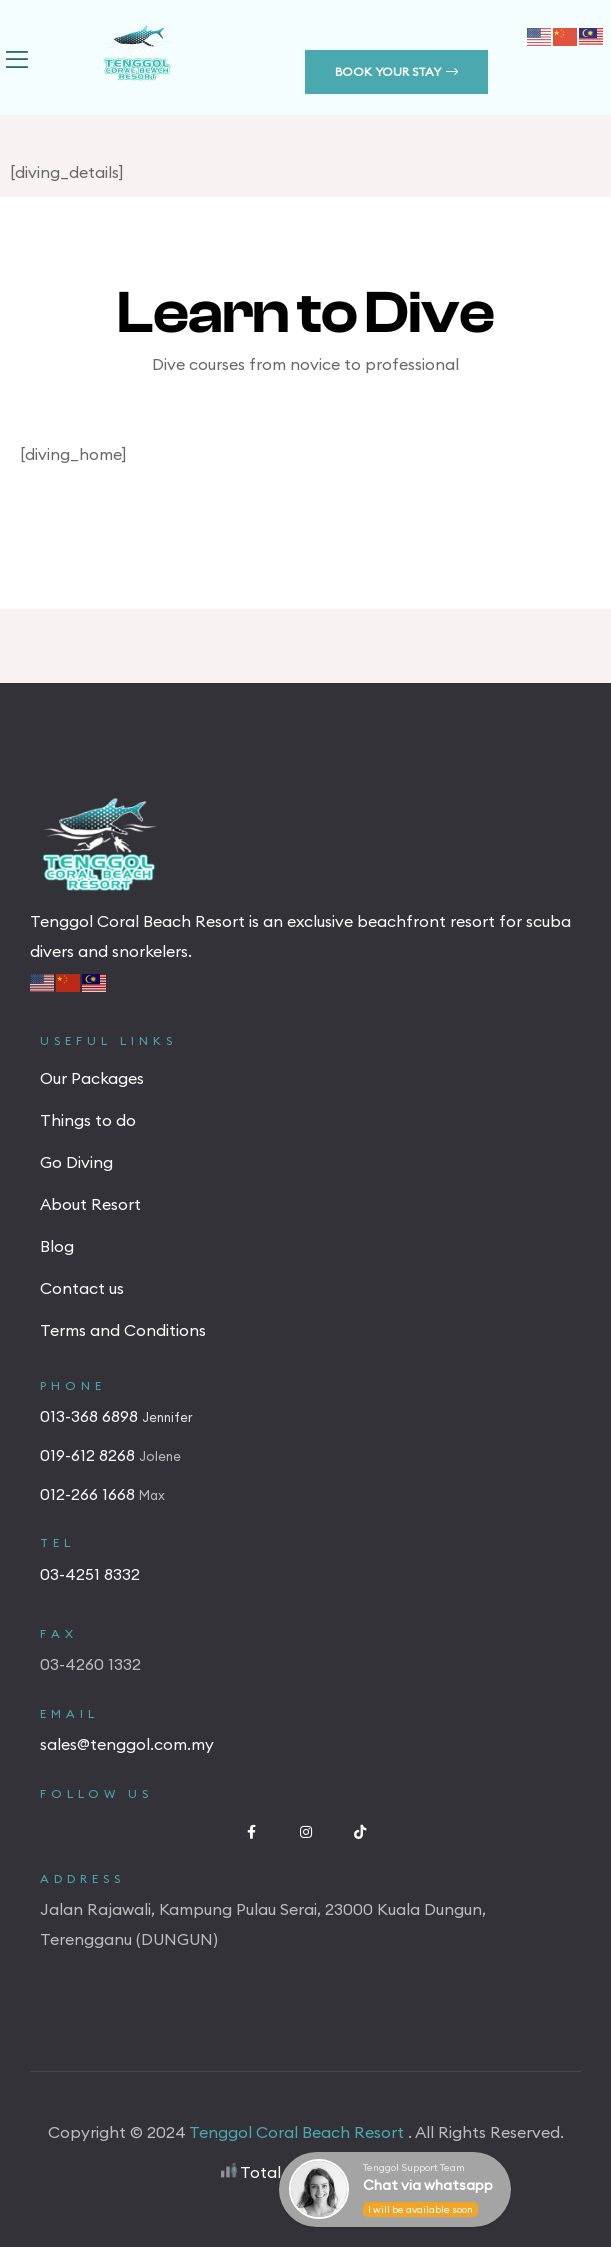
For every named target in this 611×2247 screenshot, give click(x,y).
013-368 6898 (91, 1416)
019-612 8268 (89, 1455)
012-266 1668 (89, 1494)
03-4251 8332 (90, 1574)
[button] (396, 72)
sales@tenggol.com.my (127, 1744)
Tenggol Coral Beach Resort (298, 2132)
